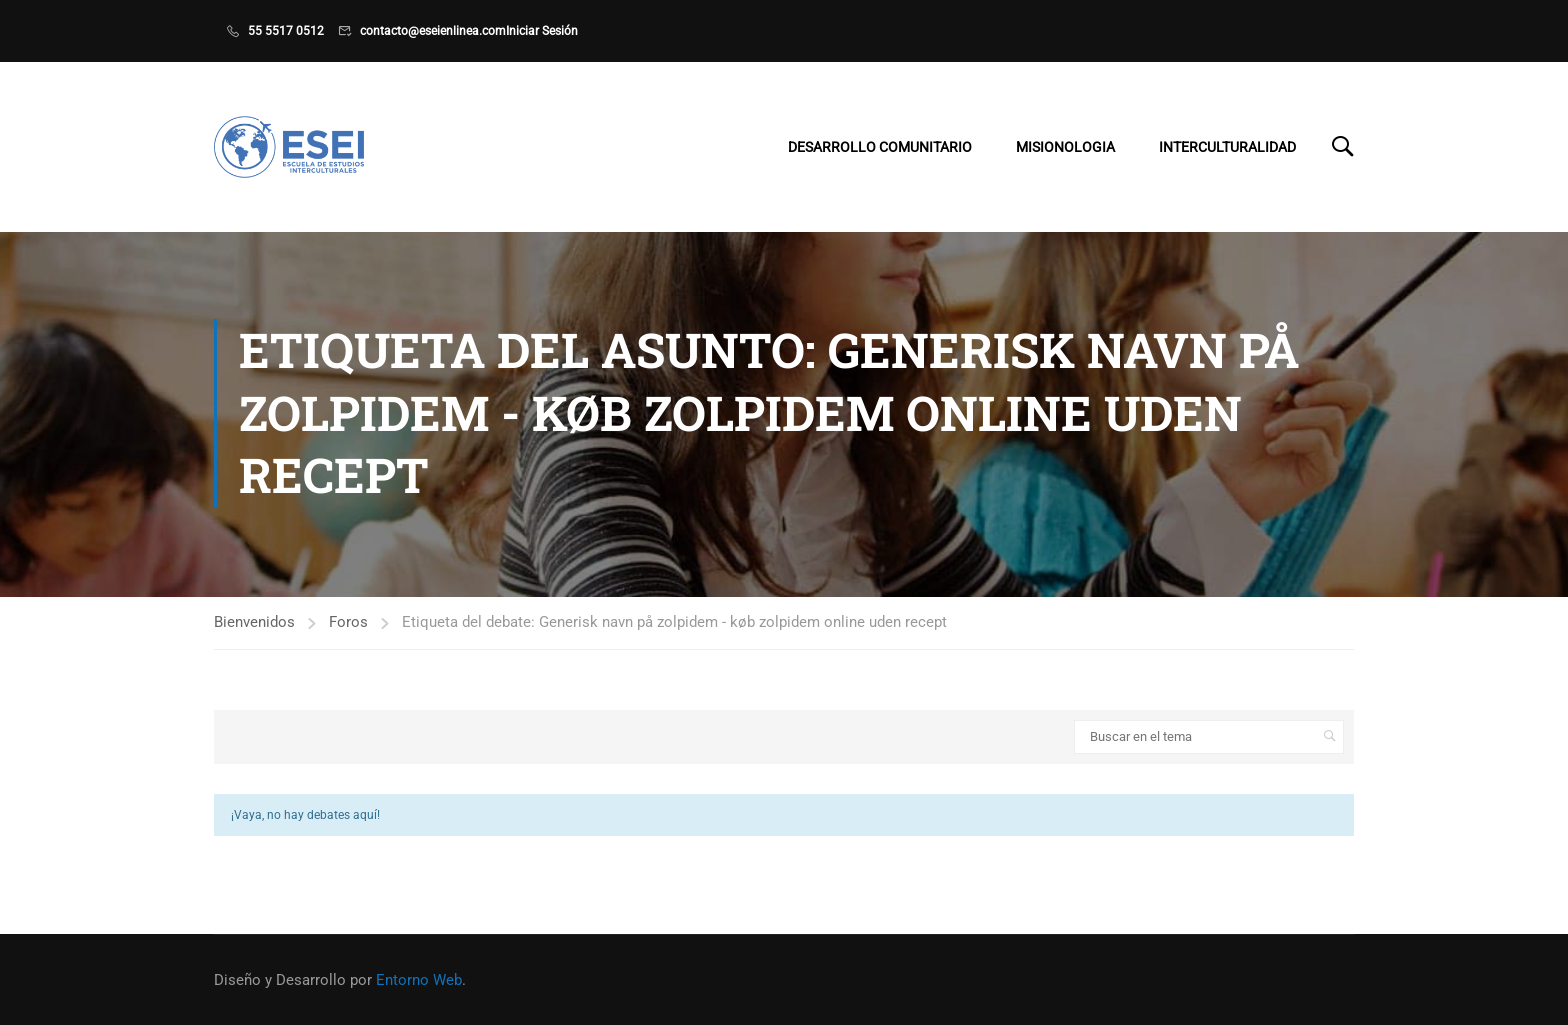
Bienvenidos (254, 624)
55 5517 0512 (286, 31)
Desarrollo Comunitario (880, 147)
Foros (348, 624)
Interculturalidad (1227, 147)
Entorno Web (419, 980)
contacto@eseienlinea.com (433, 31)
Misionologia (1065, 147)
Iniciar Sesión (542, 31)
